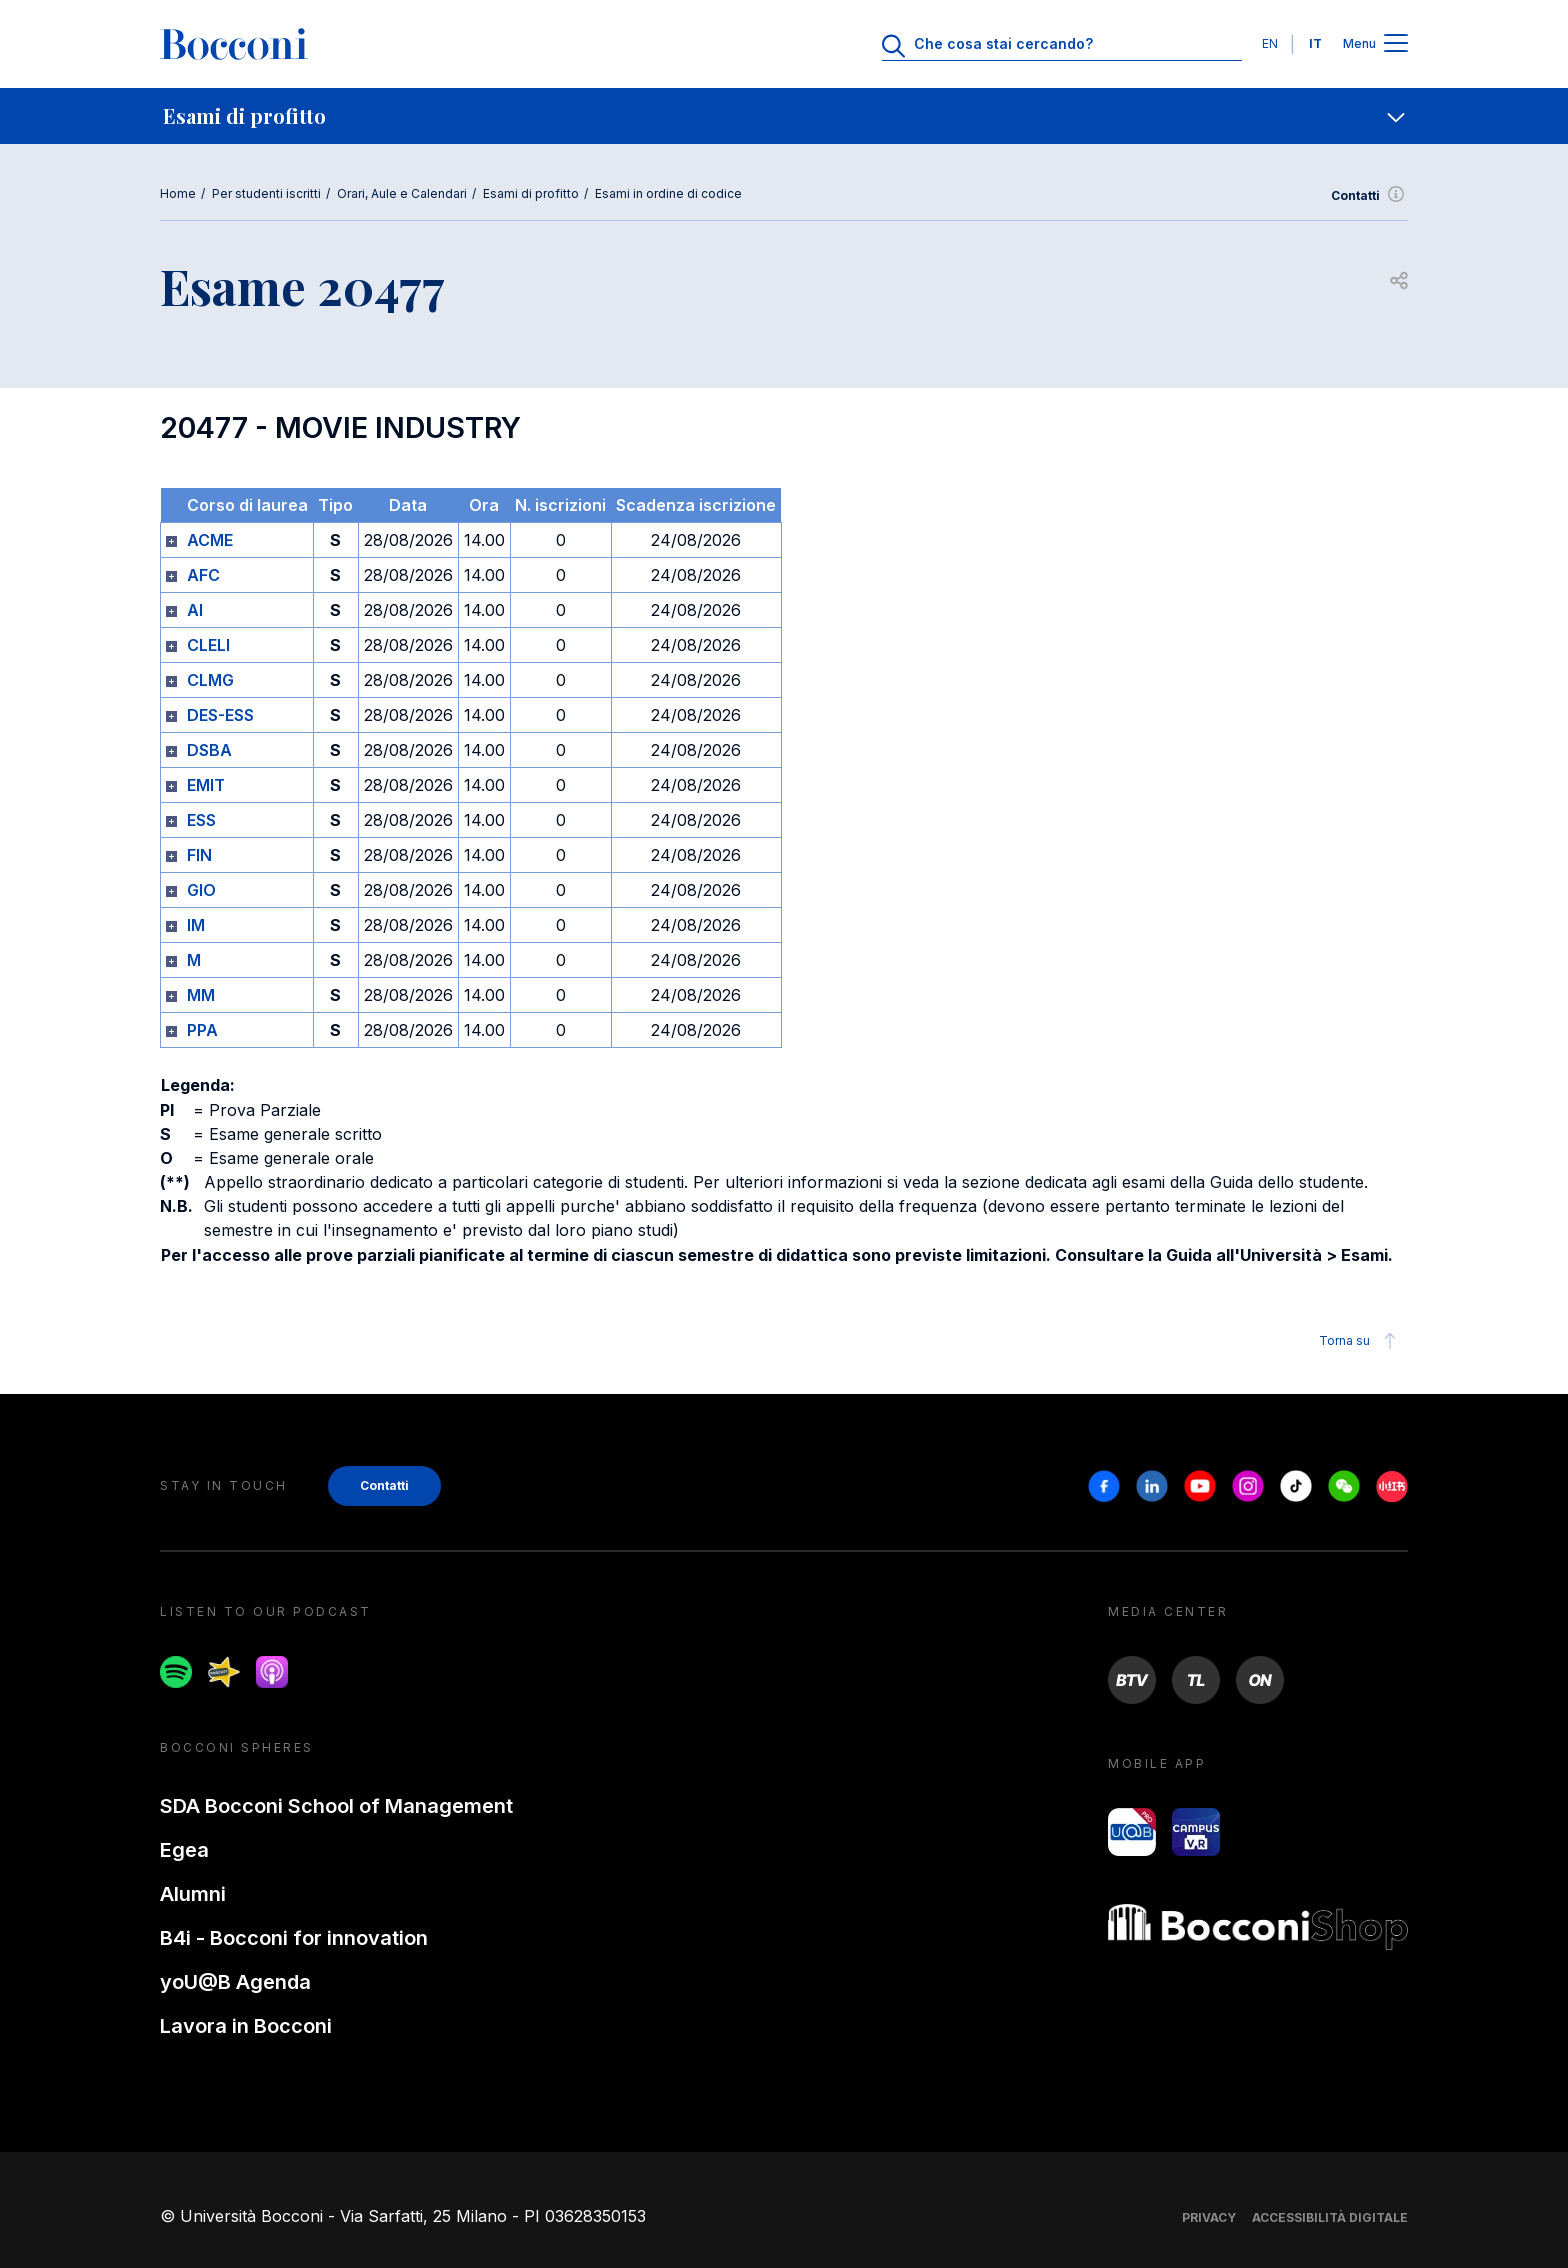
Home (178, 193)
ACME (210, 540)
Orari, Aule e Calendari (402, 193)
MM (201, 995)
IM (196, 925)
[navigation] (784, 116)
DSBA (209, 750)
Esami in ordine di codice (668, 193)
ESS (201, 820)
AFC (203, 575)
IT (1315, 43)
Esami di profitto (531, 193)
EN (1270, 43)
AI (195, 610)
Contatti (1369, 196)
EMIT (206, 785)
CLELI (208, 645)
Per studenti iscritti (266, 193)
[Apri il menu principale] (1396, 44)
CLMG (210, 680)
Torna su (1360, 1341)
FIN (199, 855)
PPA (202, 1030)
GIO (201, 890)
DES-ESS (220, 715)
